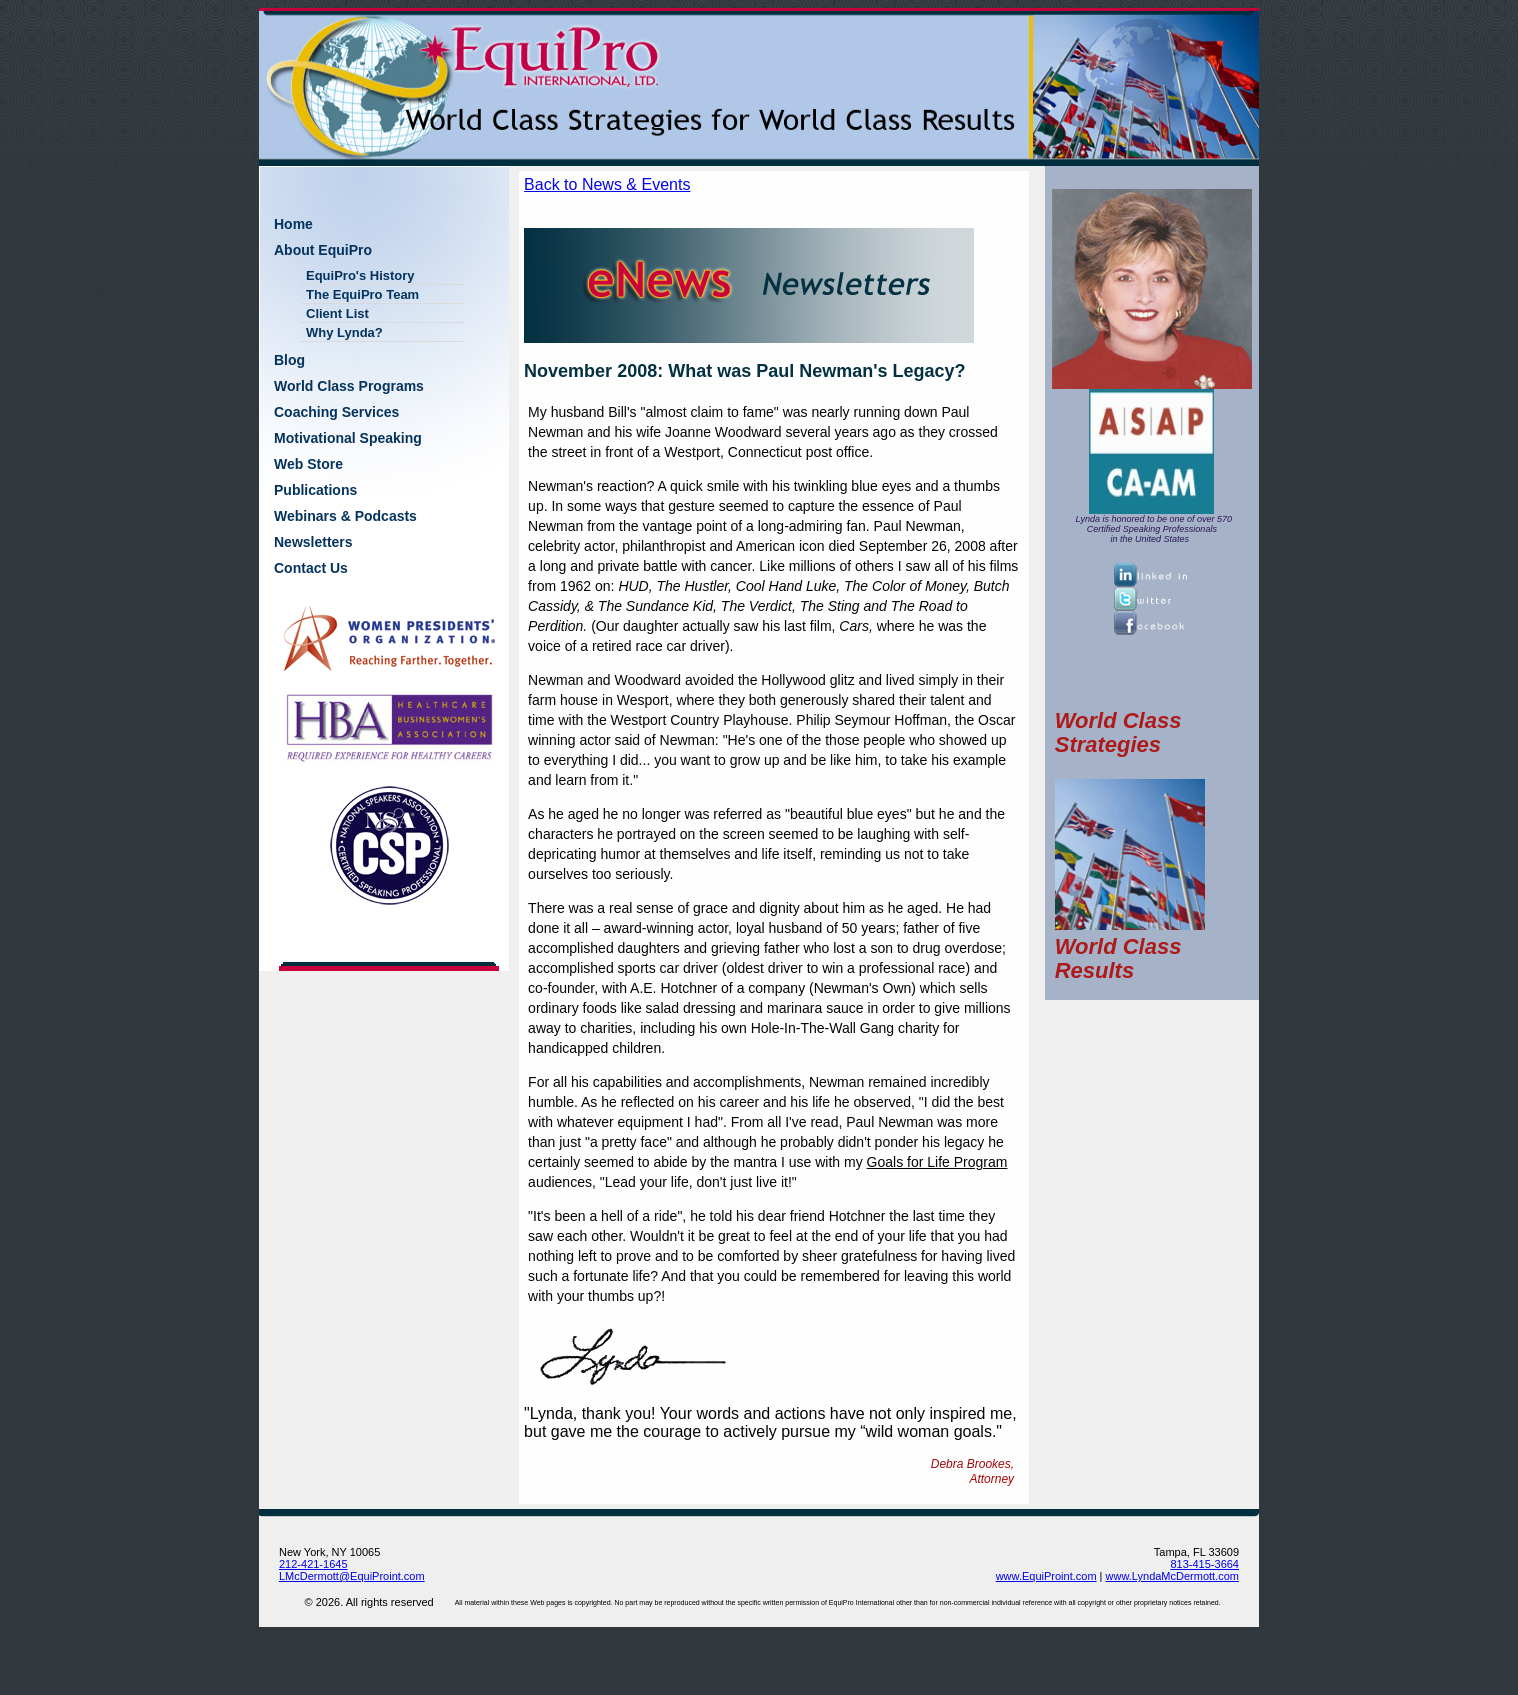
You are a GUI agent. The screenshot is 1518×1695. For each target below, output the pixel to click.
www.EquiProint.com (1046, 1576)
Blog (289, 360)
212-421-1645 (313, 1564)
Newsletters (313, 542)
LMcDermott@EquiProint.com (352, 1576)
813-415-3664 (1204, 1564)
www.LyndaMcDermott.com (1172, 1576)
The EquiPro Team (362, 294)
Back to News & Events (607, 184)
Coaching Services (336, 412)
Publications (315, 490)
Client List (337, 313)
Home (293, 224)
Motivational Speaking (348, 438)
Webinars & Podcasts (345, 516)
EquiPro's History (360, 275)
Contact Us (311, 568)
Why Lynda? (344, 332)
